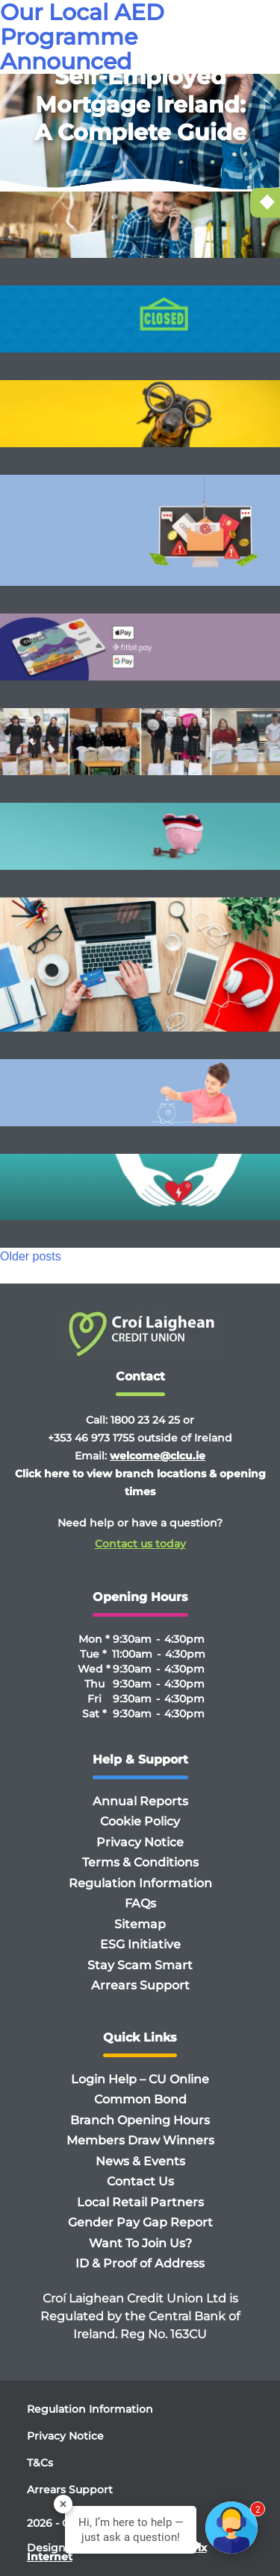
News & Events (140, 2161)
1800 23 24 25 (145, 1420)
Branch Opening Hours (140, 2120)
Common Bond (140, 2099)
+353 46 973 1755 (91, 1438)
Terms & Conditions (140, 1862)
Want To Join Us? (140, 2243)
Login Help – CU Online (140, 2079)
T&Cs (40, 2462)
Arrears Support (140, 1985)
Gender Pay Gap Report (140, 2222)
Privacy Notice (140, 1842)
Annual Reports (140, 1801)
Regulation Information (140, 1883)
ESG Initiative (140, 1944)
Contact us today (140, 1543)
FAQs (140, 1903)
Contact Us (140, 2181)
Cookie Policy (140, 1821)
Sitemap (140, 1924)
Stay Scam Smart (140, 1965)
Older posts (30, 1256)
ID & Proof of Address (140, 2263)
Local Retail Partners (140, 2202)
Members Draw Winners (140, 2140)
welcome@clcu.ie (157, 1455)
